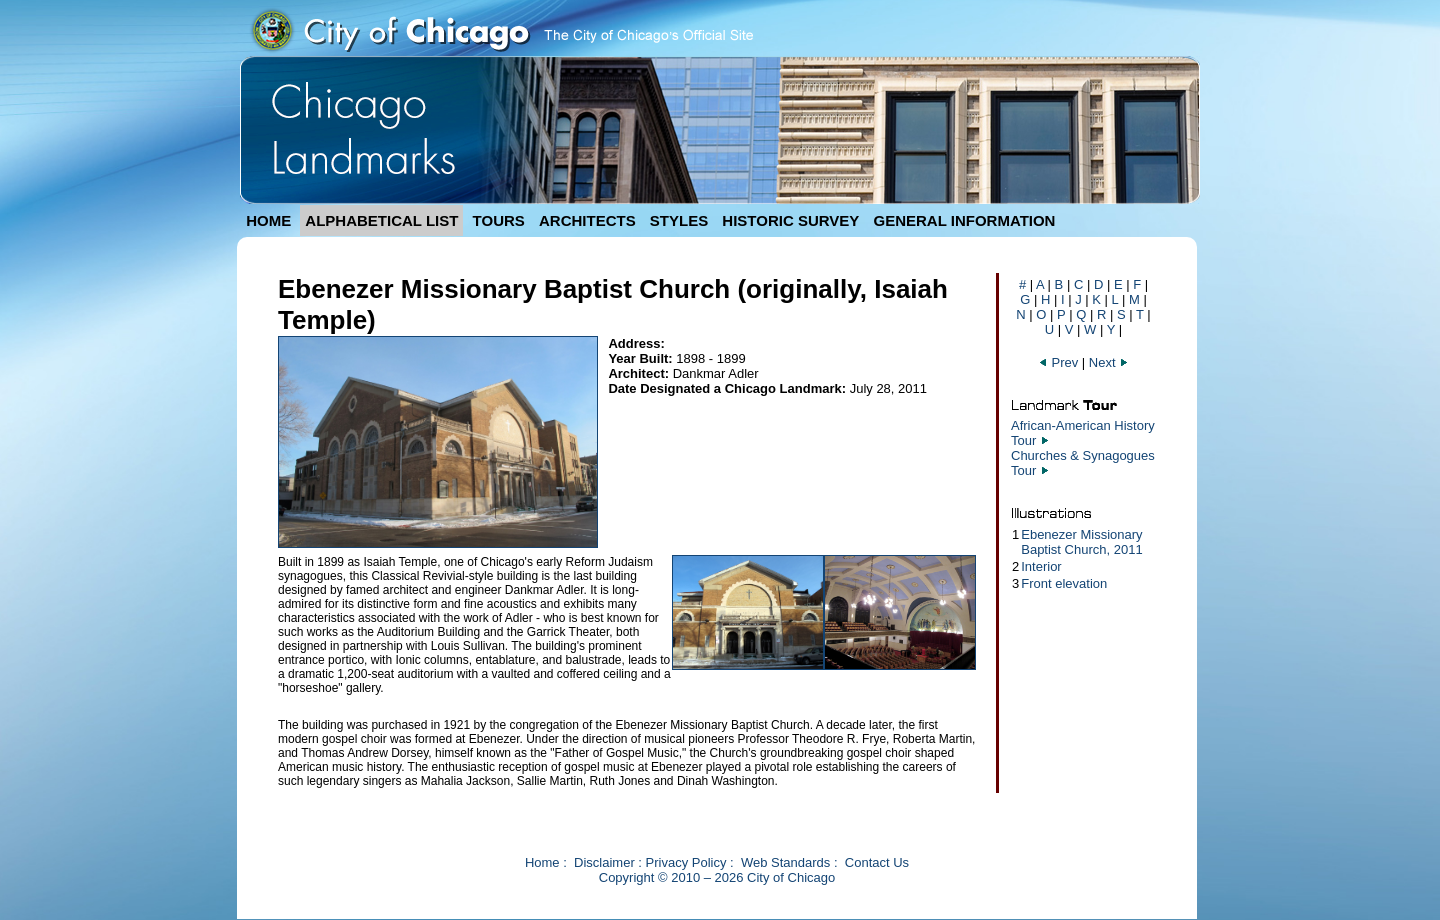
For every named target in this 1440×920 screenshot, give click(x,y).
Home (542, 862)
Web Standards (785, 862)
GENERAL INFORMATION (965, 220)
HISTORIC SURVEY (790, 220)
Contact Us (877, 862)
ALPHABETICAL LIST (381, 220)
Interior (1041, 566)
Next (1109, 362)
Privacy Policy (686, 862)
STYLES (679, 220)
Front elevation (1064, 583)
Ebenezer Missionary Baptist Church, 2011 (1081, 542)
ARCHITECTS (587, 220)
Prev (1058, 362)
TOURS (499, 220)
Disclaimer (604, 862)
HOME (268, 220)
